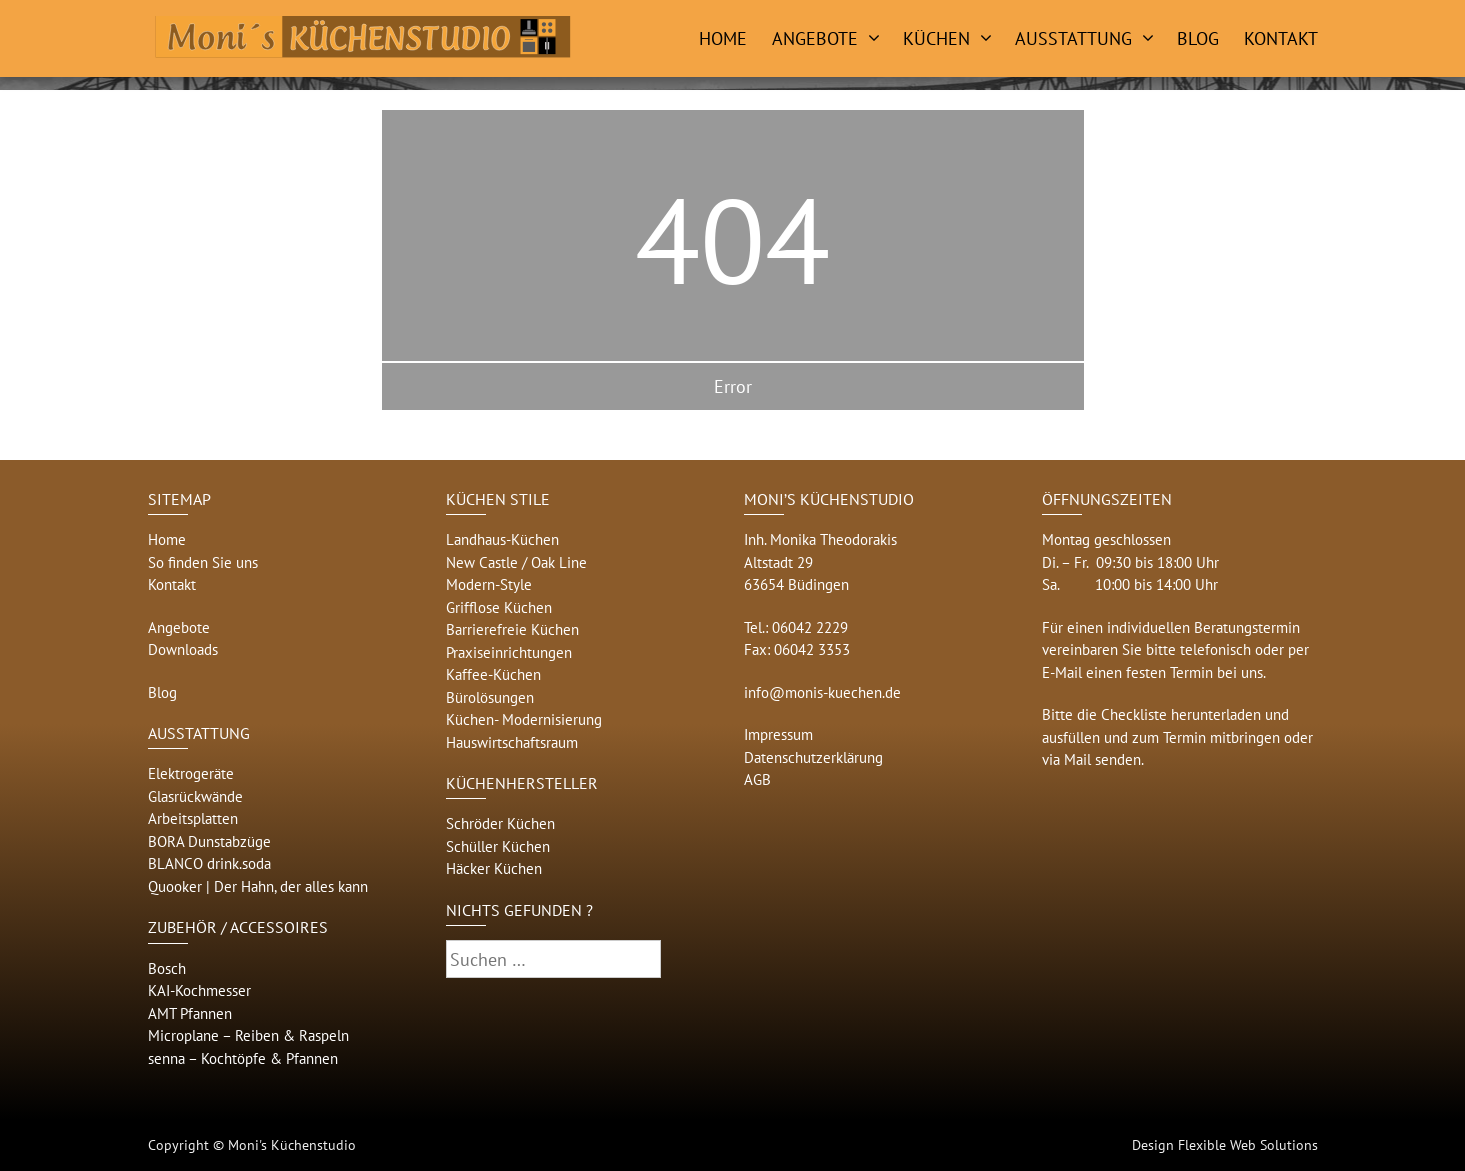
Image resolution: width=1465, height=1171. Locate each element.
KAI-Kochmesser (199, 990)
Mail (1077, 759)
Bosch (167, 968)
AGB (757, 779)
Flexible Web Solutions (1248, 1145)
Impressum (778, 734)
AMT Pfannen (190, 1013)
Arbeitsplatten (193, 818)
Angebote (815, 38)
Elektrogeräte (191, 773)
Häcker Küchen (494, 868)
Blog (1198, 38)
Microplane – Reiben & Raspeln (248, 1035)
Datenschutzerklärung (813, 757)
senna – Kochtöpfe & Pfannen (243, 1058)
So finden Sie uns (203, 562)
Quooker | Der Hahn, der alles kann (258, 886)
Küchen (936, 38)
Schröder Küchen (500, 823)
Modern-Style (489, 584)
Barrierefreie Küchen (512, 629)
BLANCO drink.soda (209, 863)
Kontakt (1281, 38)
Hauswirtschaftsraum (512, 742)
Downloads (183, 649)
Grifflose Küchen (499, 607)
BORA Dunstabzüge (209, 841)
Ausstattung (1073, 38)
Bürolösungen (490, 697)
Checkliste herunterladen (1181, 714)
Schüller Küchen (498, 846)
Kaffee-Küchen (493, 674)
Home (723, 38)
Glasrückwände (195, 796)
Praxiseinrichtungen (509, 652)
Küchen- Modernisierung (524, 719)
